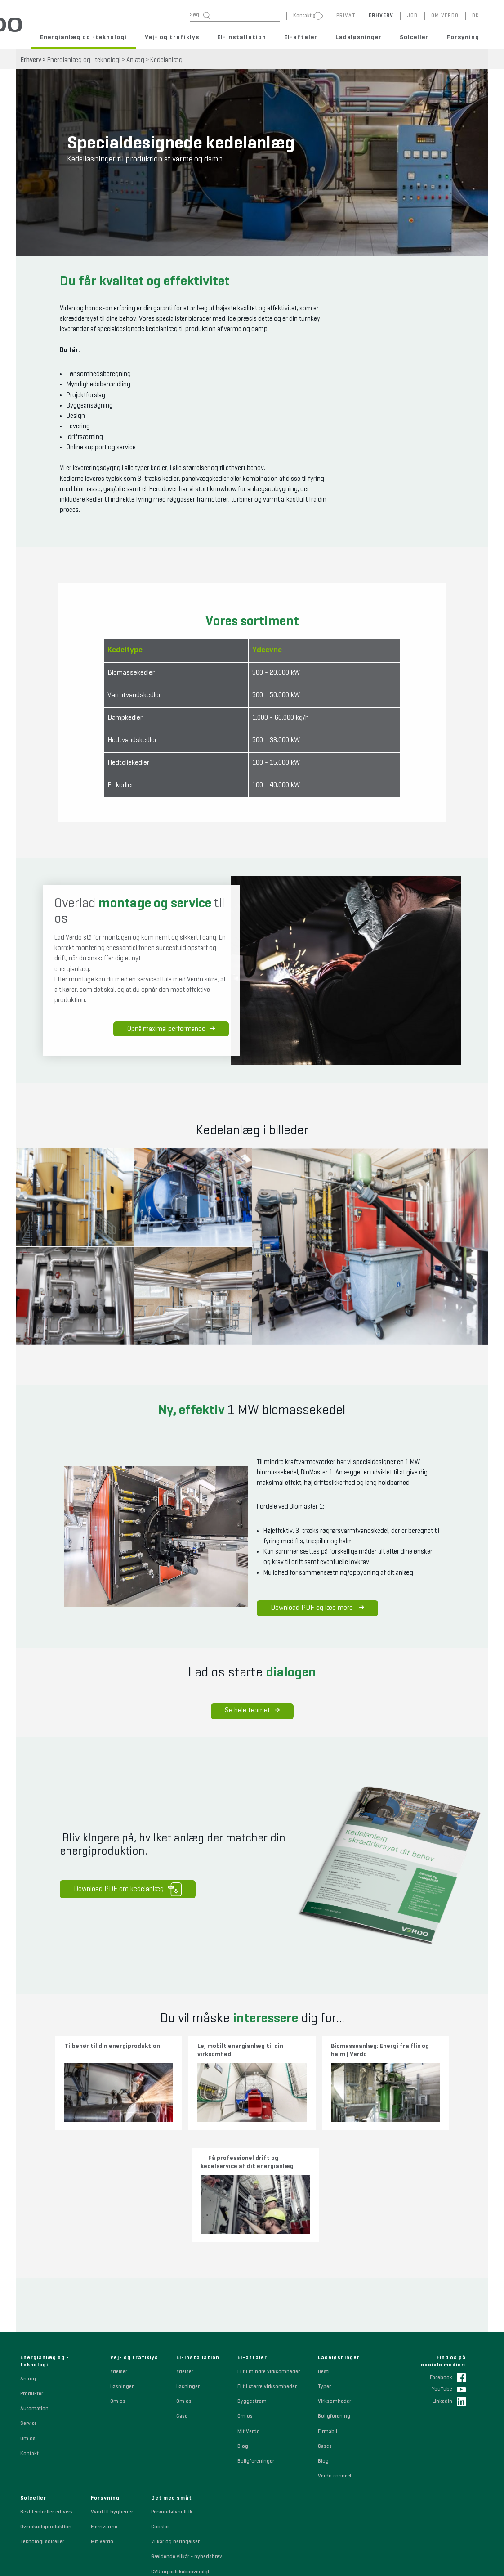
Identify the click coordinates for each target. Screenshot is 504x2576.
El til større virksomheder (267, 2263)
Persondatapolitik (171, 2389)
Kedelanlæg (166, 60)
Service (28, 2300)
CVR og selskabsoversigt (180, 2448)
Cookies (160, 2403)
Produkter (31, 2270)
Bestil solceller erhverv (46, 2389)
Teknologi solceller (42, 2418)
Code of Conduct (171, 2493)
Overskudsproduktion (45, 2403)
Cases (325, 2323)
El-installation (241, 37)
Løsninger (122, 2263)
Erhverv (30, 60)
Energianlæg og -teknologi (83, 37)
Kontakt (29, 2330)
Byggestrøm (252, 2278)
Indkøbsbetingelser (174, 2508)
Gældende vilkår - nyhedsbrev (186, 2434)
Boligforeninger (255, 2338)
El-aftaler (300, 37)
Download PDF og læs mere (313, 1607)
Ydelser (118, 2248)
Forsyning (462, 37)
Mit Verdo (248, 2308)
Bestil (324, 2248)
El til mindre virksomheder (268, 2248)
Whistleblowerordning (177, 2463)
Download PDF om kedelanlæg (124, 1888)
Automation (34, 2285)
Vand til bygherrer (112, 2389)
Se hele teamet (252, 1710)
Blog (242, 2323)
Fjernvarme (104, 2403)
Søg (200, 15)
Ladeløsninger (358, 37)
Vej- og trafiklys (172, 37)
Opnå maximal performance (172, 1031)
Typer (324, 2263)
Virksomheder (334, 2278)
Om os (28, 2315)
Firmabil (327, 2308)
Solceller (414, 37)
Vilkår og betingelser (175, 2418)
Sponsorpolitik (168, 2478)
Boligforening (334, 2293)
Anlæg (135, 60)
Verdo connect (335, 2353)
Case (181, 2293)
